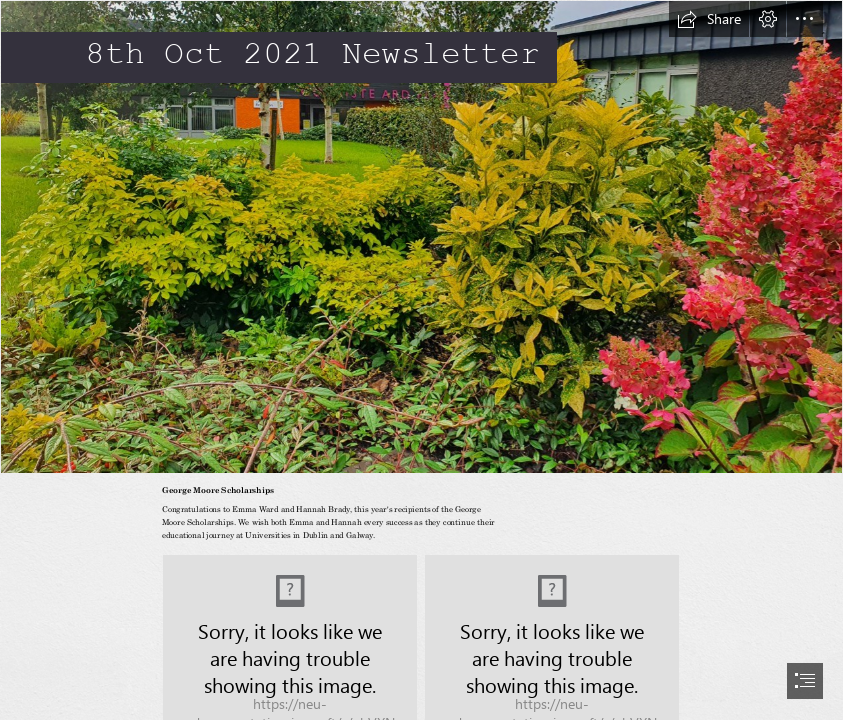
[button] (709, 19)
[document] (421, 360)
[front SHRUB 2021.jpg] (421, 237)
